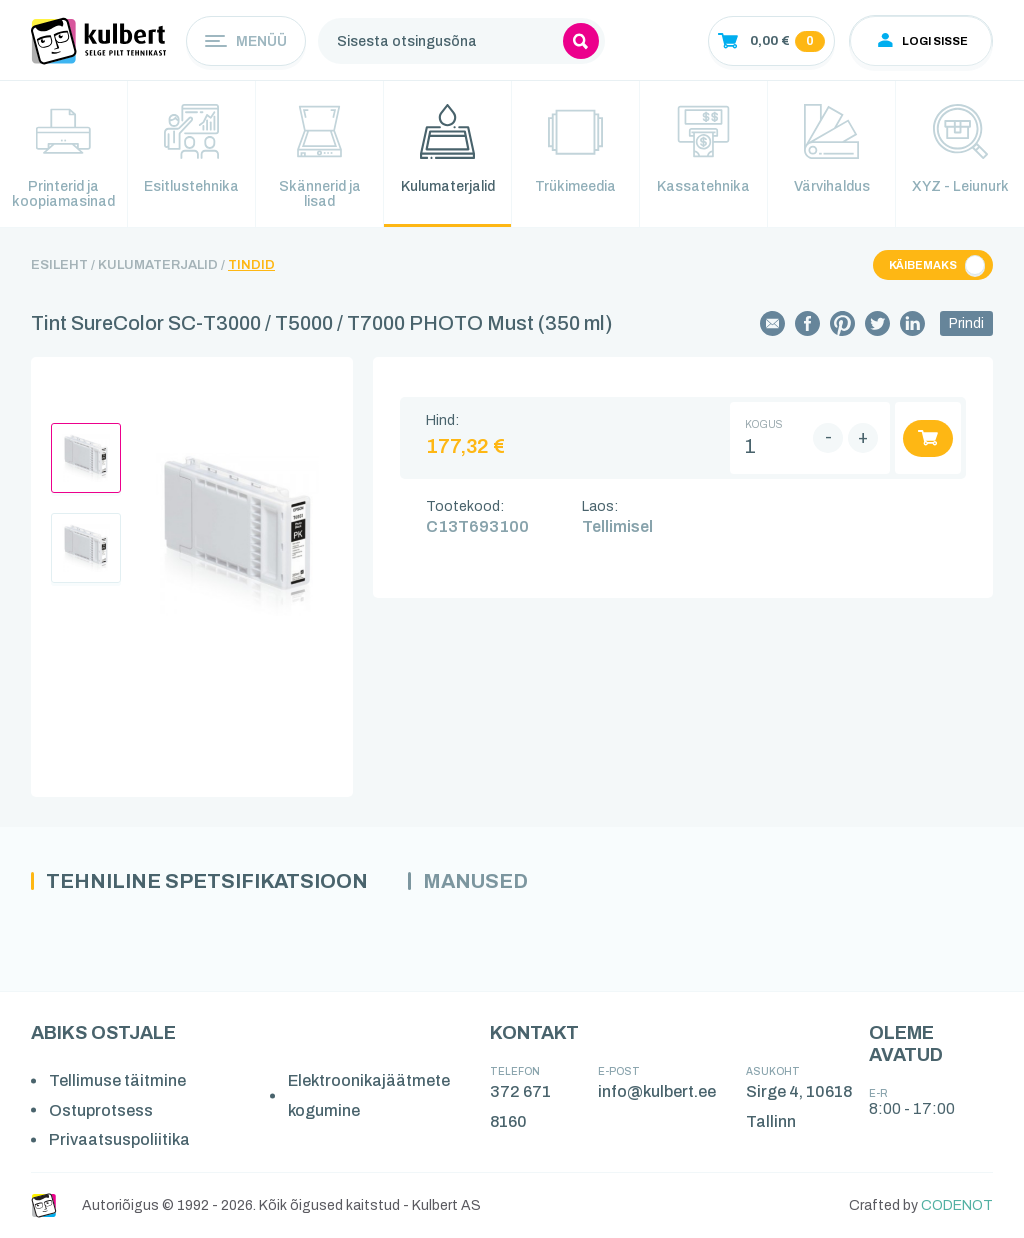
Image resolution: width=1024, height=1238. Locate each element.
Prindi (966, 323)
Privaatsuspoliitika (119, 1139)
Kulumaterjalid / (161, 265)
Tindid (251, 265)
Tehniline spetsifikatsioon (207, 881)
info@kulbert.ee (657, 1091)
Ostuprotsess (101, 1110)
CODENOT (957, 1205)
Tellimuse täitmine (117, 1080)
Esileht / (63, 265)
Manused (475, 881)
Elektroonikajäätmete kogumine (369, 1095)
